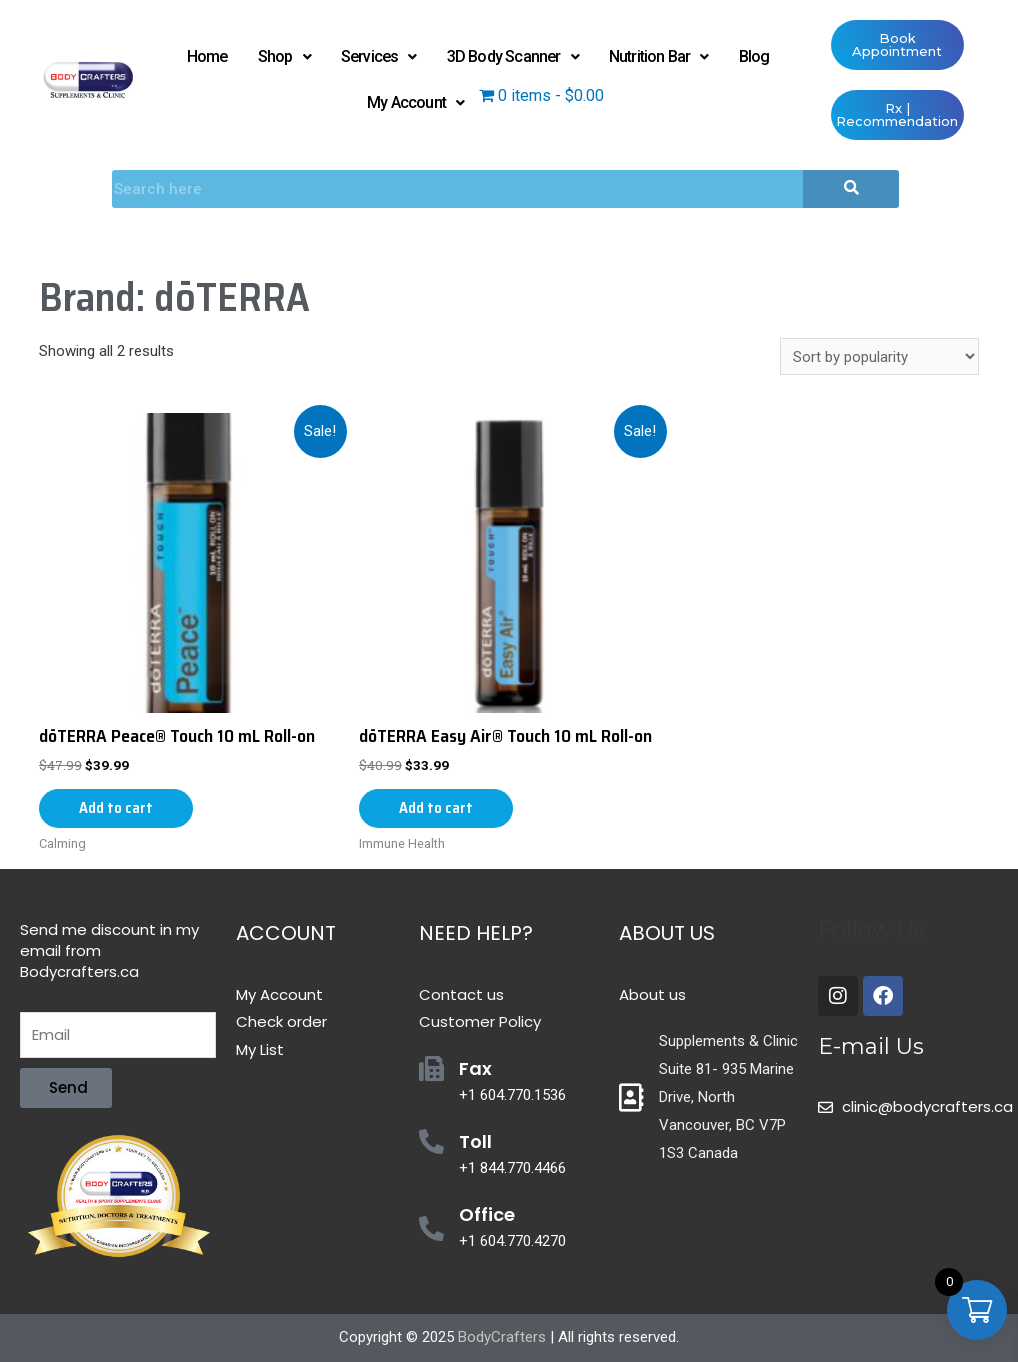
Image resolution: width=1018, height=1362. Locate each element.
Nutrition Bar (659, 56)
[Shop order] (879, 356)
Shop (284, 56)
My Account (415, 102)
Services (379, 56)
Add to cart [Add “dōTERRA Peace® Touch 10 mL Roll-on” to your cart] (116, 808)
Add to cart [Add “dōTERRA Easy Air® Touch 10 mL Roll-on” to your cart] (436, 808)
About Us (667, 933)
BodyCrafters (502, 1337)
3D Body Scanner (513, 56)
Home (207, 56)
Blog (754, 56)
